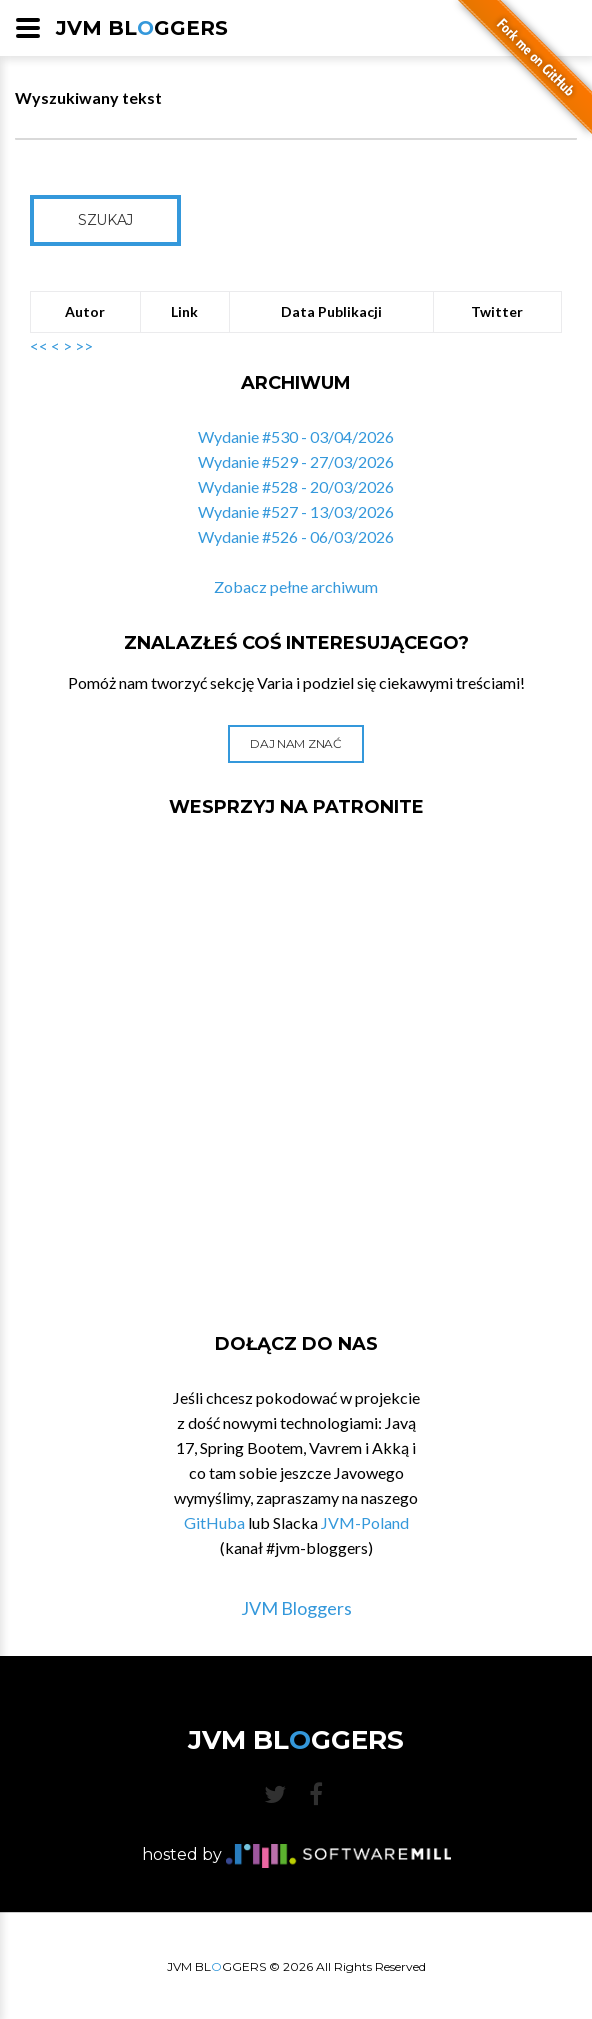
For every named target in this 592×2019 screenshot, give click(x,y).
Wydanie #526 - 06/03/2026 (296, 536)
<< (39, 345)
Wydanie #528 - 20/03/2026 (296, 486)
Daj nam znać (295, 743)
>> (84, 345)
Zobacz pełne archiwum (296, 586)
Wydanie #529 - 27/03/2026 (296, 461)
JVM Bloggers (296, 1608)
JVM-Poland (365, 1522)
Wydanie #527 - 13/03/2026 (296, 511)
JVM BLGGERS (142, 28)
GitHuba (214, 1522)
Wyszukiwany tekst (88, 97)
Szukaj (105, 220)
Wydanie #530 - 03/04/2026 (296, 436)
